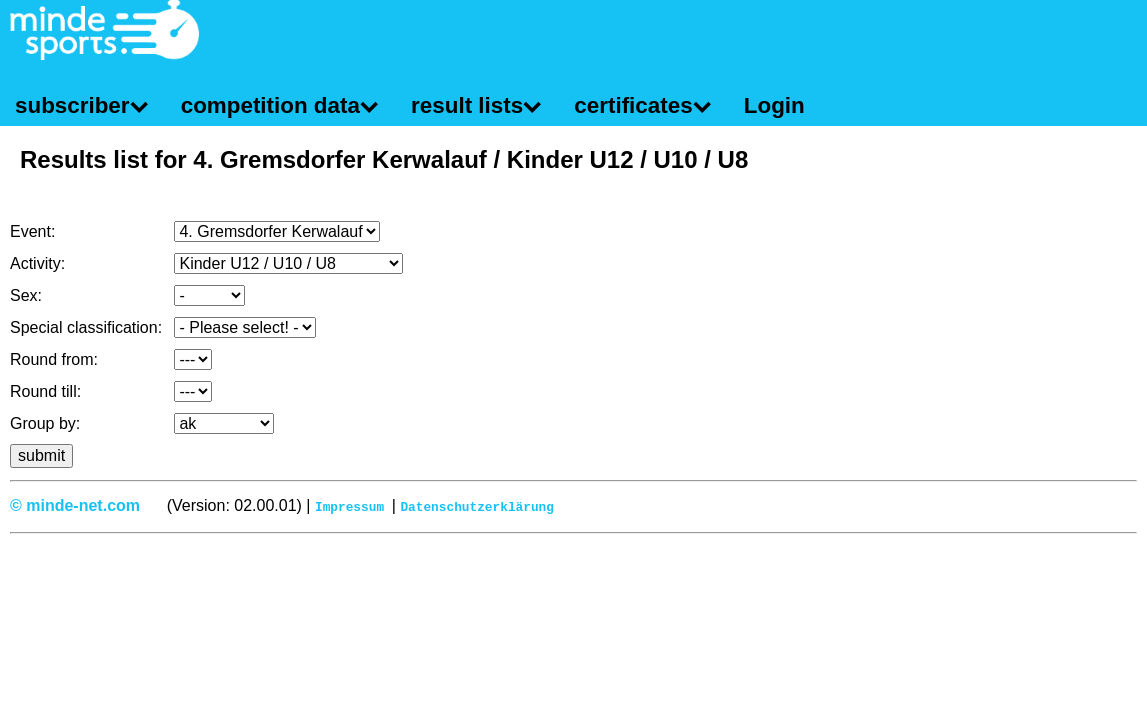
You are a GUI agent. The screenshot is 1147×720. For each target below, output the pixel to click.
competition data (270, 105)
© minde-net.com (75, 505)
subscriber (72, 105)
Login (774, 105)
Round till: (45, 391)
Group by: (45, 423)
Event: (32, 231)
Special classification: (86, 327)
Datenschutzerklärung (477, 506)
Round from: (54, 359)
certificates (633, 105)
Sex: (26, 295)
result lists (467, 105)
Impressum (349, 506)
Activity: (37, 263)
